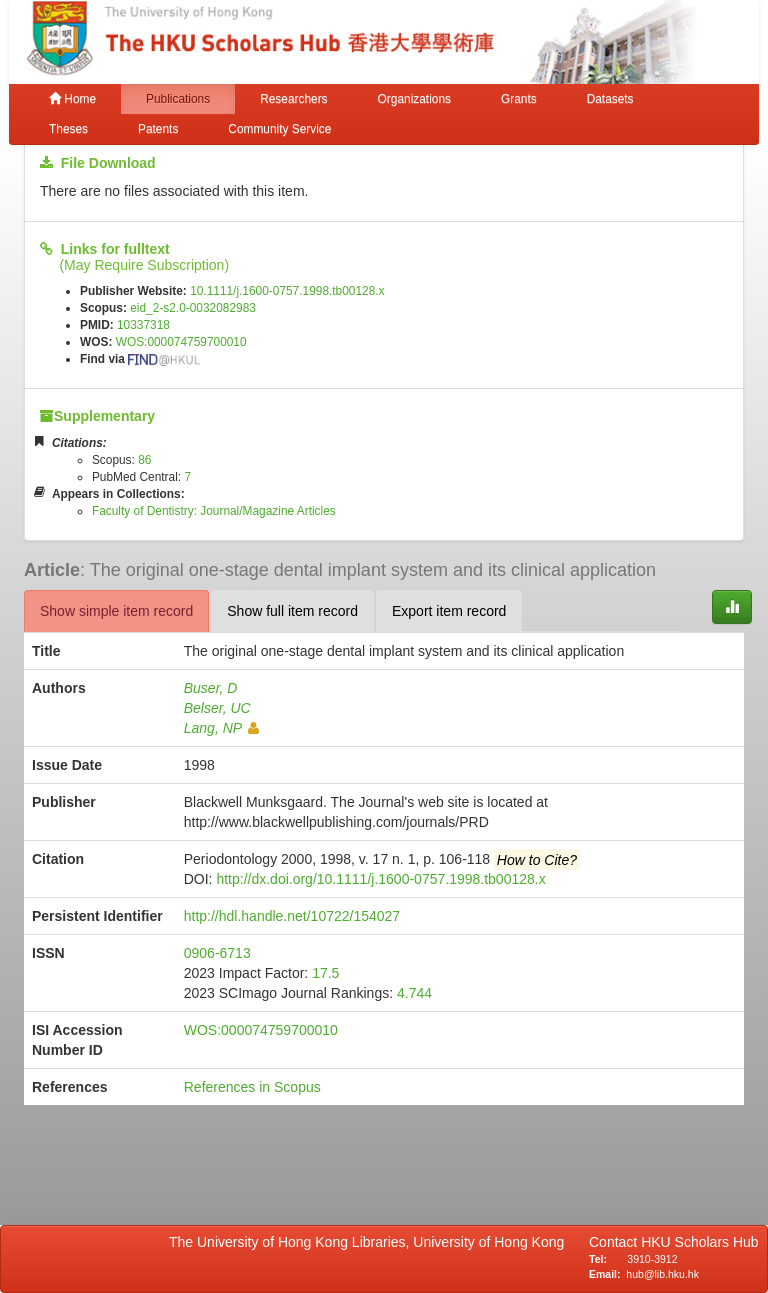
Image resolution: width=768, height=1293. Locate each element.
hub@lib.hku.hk (662, 1274)
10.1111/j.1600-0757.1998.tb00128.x (287, 291)
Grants (519, 99)
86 (144, 460)
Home (72, 99)
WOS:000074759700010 (181, 342)
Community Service (279, 129)
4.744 (414, 993)
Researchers (293, 99)
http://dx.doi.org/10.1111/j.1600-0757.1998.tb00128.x (380, 879)
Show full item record (292, 611)
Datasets (610, 99)
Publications (178, 99)
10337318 (143, 325)
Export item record (449, 611)
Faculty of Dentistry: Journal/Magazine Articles (214, 511)
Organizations (414, 99)
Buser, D (211, 688)
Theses (68, 129)
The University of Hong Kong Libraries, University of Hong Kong (370, 1242)
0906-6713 (217, 953)
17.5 (325, 973)
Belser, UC (217, 708)
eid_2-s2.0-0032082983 (193, 308)
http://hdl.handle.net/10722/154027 (292, 916)
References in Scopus (252, 1087)
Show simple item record (116, 611)
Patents (158, 129)
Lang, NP (221, 728)
